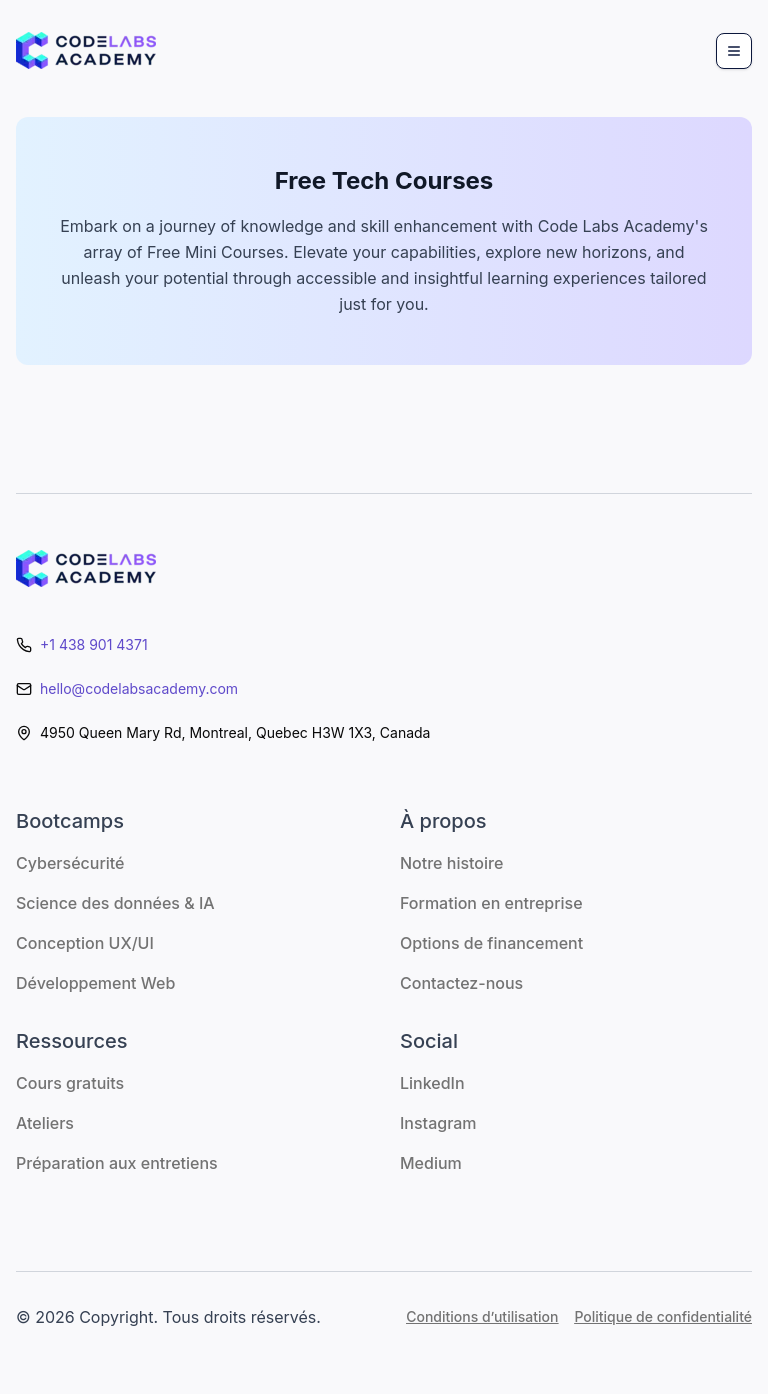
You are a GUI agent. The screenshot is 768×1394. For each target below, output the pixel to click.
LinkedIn (432, 1083)
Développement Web (95, 983)
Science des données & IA (115, 903)
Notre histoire (451, 863)
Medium (431, 1163)
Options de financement (491, 943)
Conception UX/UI (85, 943)
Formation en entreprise (491, 903)
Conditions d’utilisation (482, 1316)
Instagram (438, 1123)
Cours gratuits (70, 1083)
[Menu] (734, 51)
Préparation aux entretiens (117, 1163)
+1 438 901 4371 (94, 644)
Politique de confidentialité (663, 1316)
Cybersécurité (70, 863)
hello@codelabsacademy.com (139, 688)
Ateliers (45, 1123)
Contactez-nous (461, 983)
